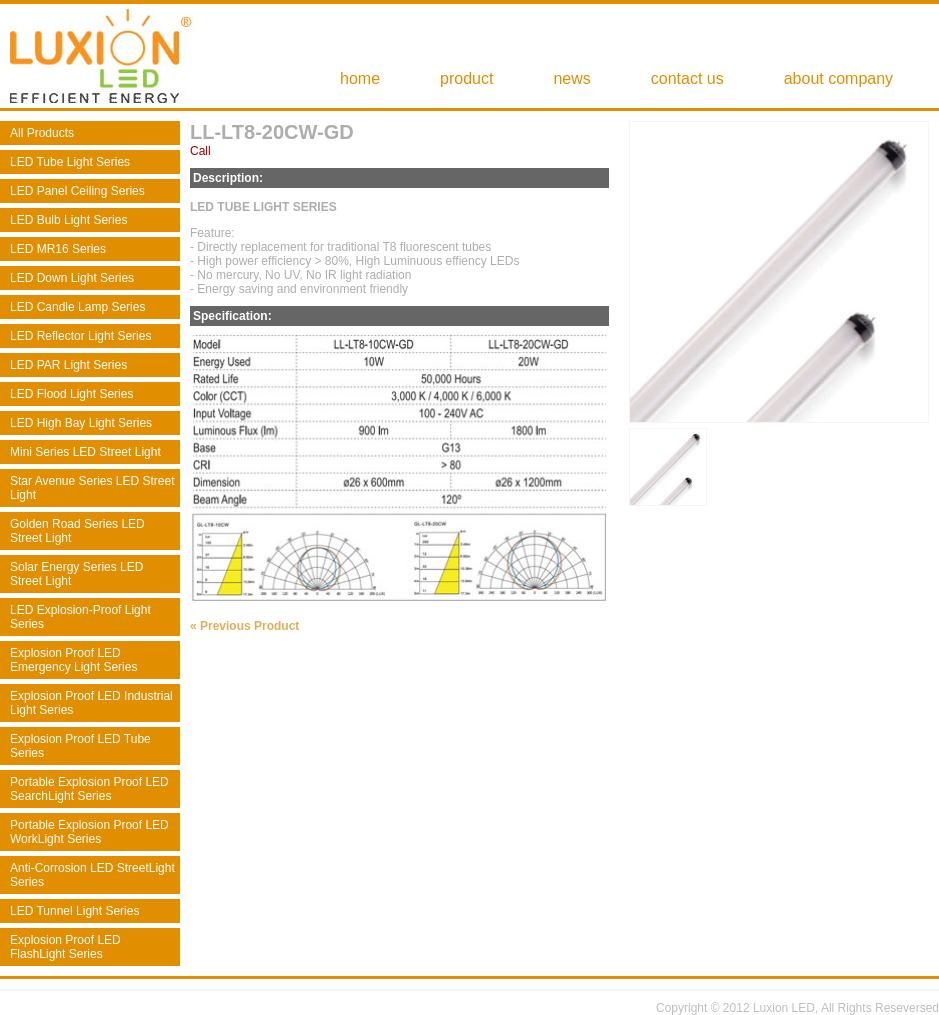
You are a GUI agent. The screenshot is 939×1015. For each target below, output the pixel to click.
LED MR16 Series (58, 249)
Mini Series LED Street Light (85, 452)
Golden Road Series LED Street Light (77, 531)
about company (838, 78)
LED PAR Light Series (68, 365)
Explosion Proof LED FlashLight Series (65, 947)
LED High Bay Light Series (81, 423)
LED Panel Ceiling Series (77, 191)
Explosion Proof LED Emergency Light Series (73, 660)
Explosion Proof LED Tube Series (80, 746)
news (571, 78)
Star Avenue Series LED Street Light (92, 488)
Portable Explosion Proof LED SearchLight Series (89, 789)
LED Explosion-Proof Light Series (80, 617)
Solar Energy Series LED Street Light (76, 574)
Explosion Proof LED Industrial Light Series (91, 703)
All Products (42, 133)
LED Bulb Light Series (68, 220)
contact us (687, 78)
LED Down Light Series (72, 278)
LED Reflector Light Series (80, 336)
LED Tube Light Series (70, 162)
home (360, 78)
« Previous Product (244, 626)
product (466, 78)
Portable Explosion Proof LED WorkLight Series (89, 832)
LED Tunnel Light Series (74, 911)
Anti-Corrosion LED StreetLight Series (92, 875)
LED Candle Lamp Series (77, 307)
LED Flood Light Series (71, 394)
